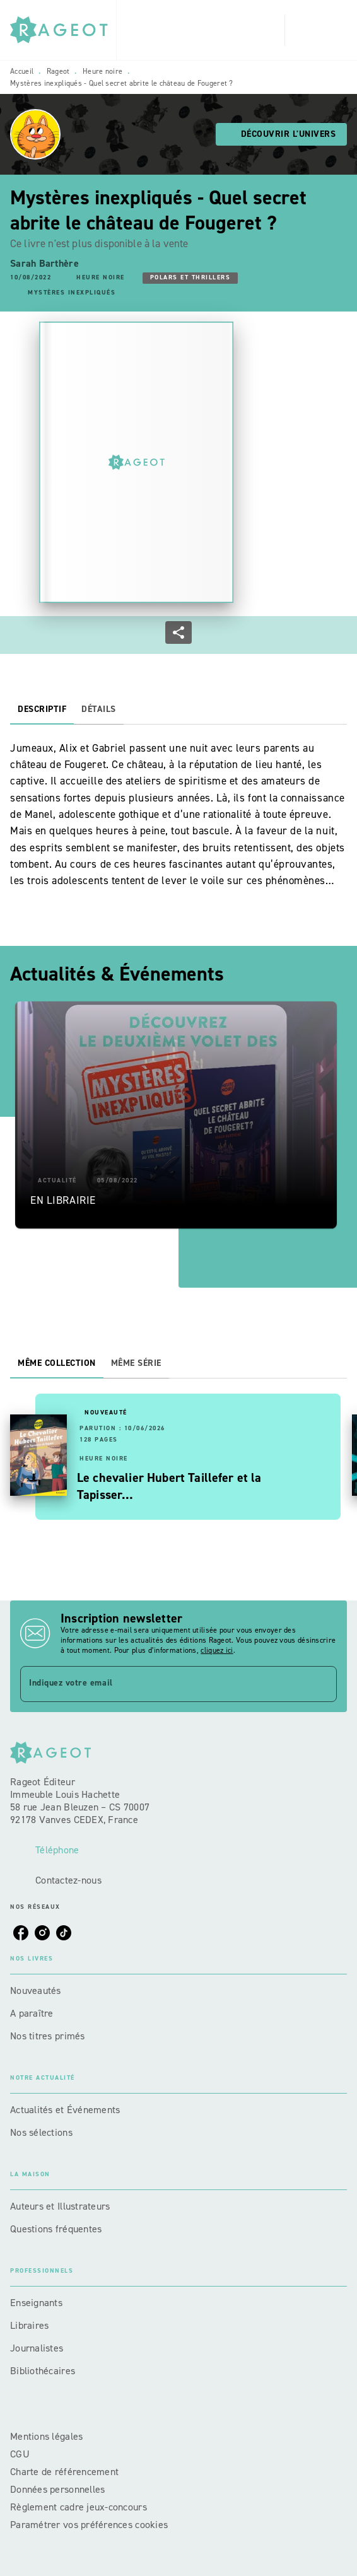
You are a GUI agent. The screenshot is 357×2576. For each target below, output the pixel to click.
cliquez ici (217, 1650)
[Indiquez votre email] (162, 1684)
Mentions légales (46, 2436)
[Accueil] (63, 30)
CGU (21, 2454)
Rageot (58, 71)
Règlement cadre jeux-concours (78, 2507)
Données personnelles (57, 2489)
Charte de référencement (64, 2471)
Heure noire (102, 71)
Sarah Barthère (44, 263)
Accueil (21, 71)
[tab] (42, 709)
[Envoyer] (322, 1684)
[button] (282, 134)
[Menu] (316, 30)
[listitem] (21, 1933)
